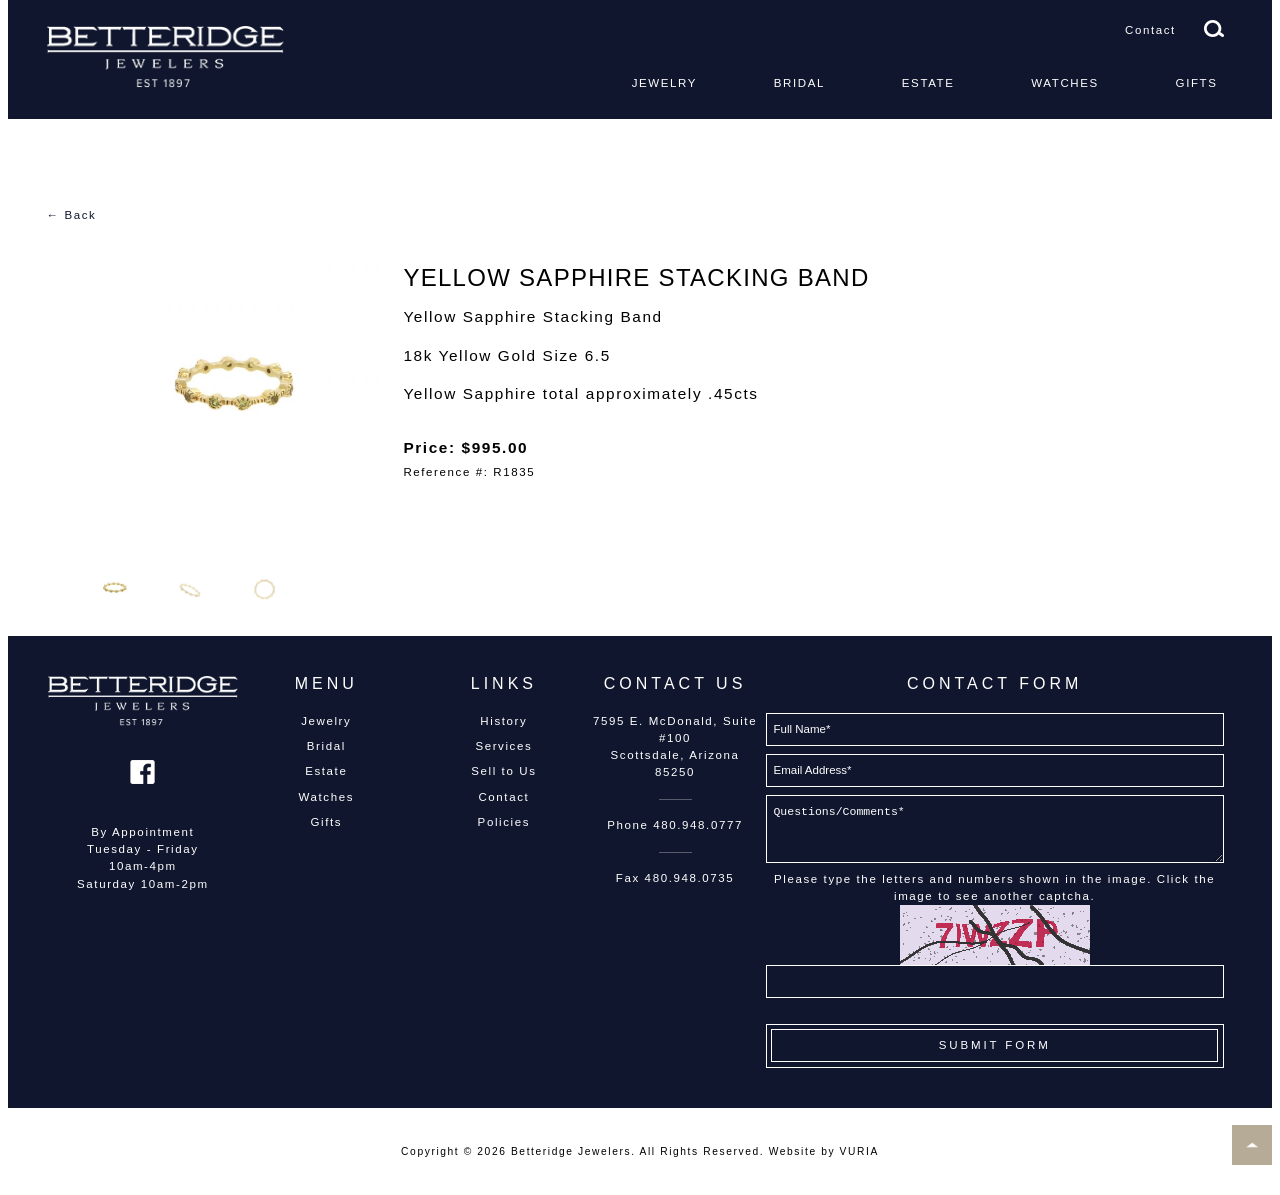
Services (503, 746)
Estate (928, 83)
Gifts (1197, 83)
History (503, 721)
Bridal (799, 83)
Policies (504, 822)
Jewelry (664, 83)
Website (793, 1151)
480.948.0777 (698, 825)
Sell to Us (503, 771)
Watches (1065, 83)
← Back (72, 215)
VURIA (859, 1151)
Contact (1150, 30)
